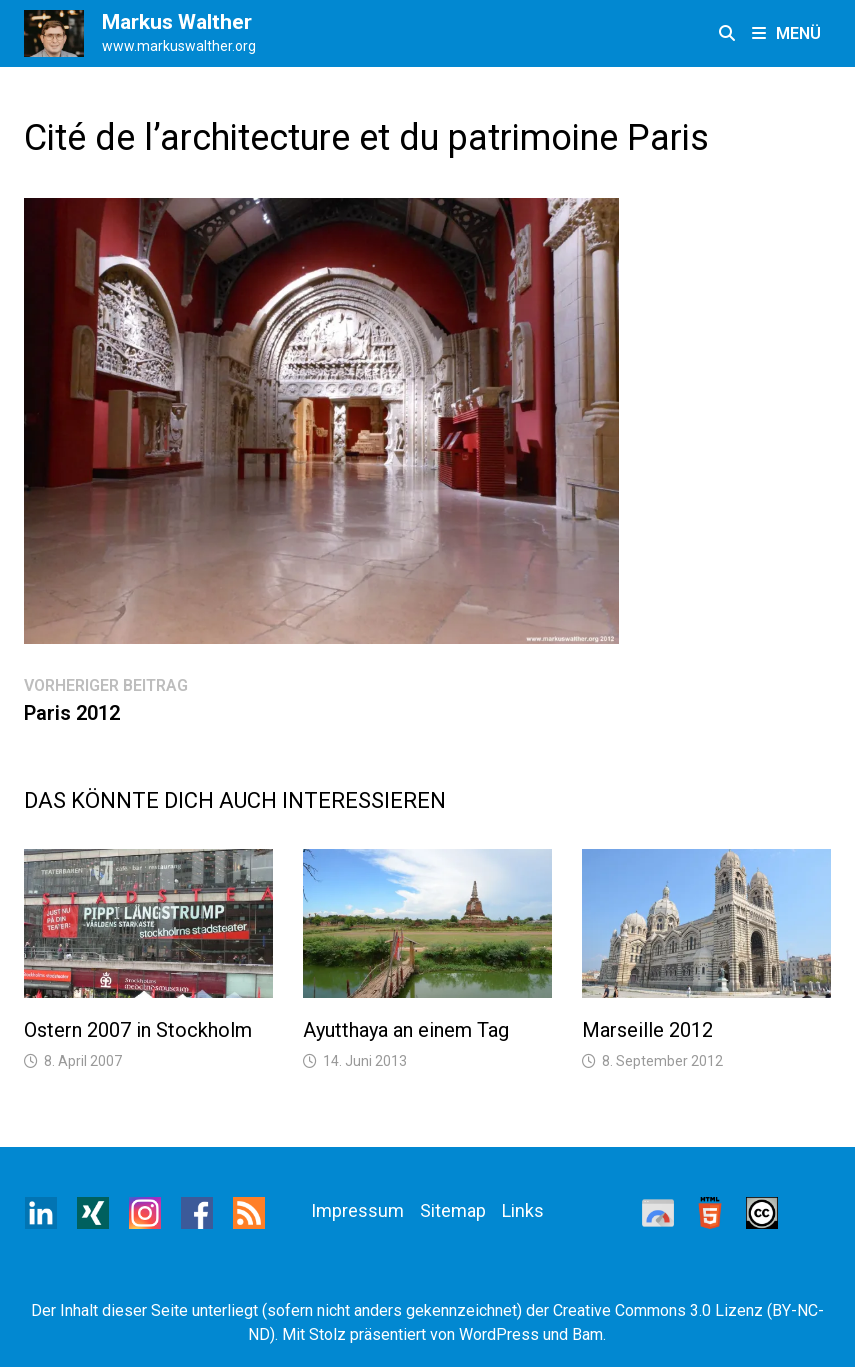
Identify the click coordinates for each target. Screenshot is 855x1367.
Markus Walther (177, 22)
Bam (587, 1334)
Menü (786, 33)
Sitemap (453, 1210)
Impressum (357, 1210)
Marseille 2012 (647, 1030)
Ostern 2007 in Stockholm (138, 1030)
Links (523, 1210)
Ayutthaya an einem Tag (406, 1030)
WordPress (499, 1334)
